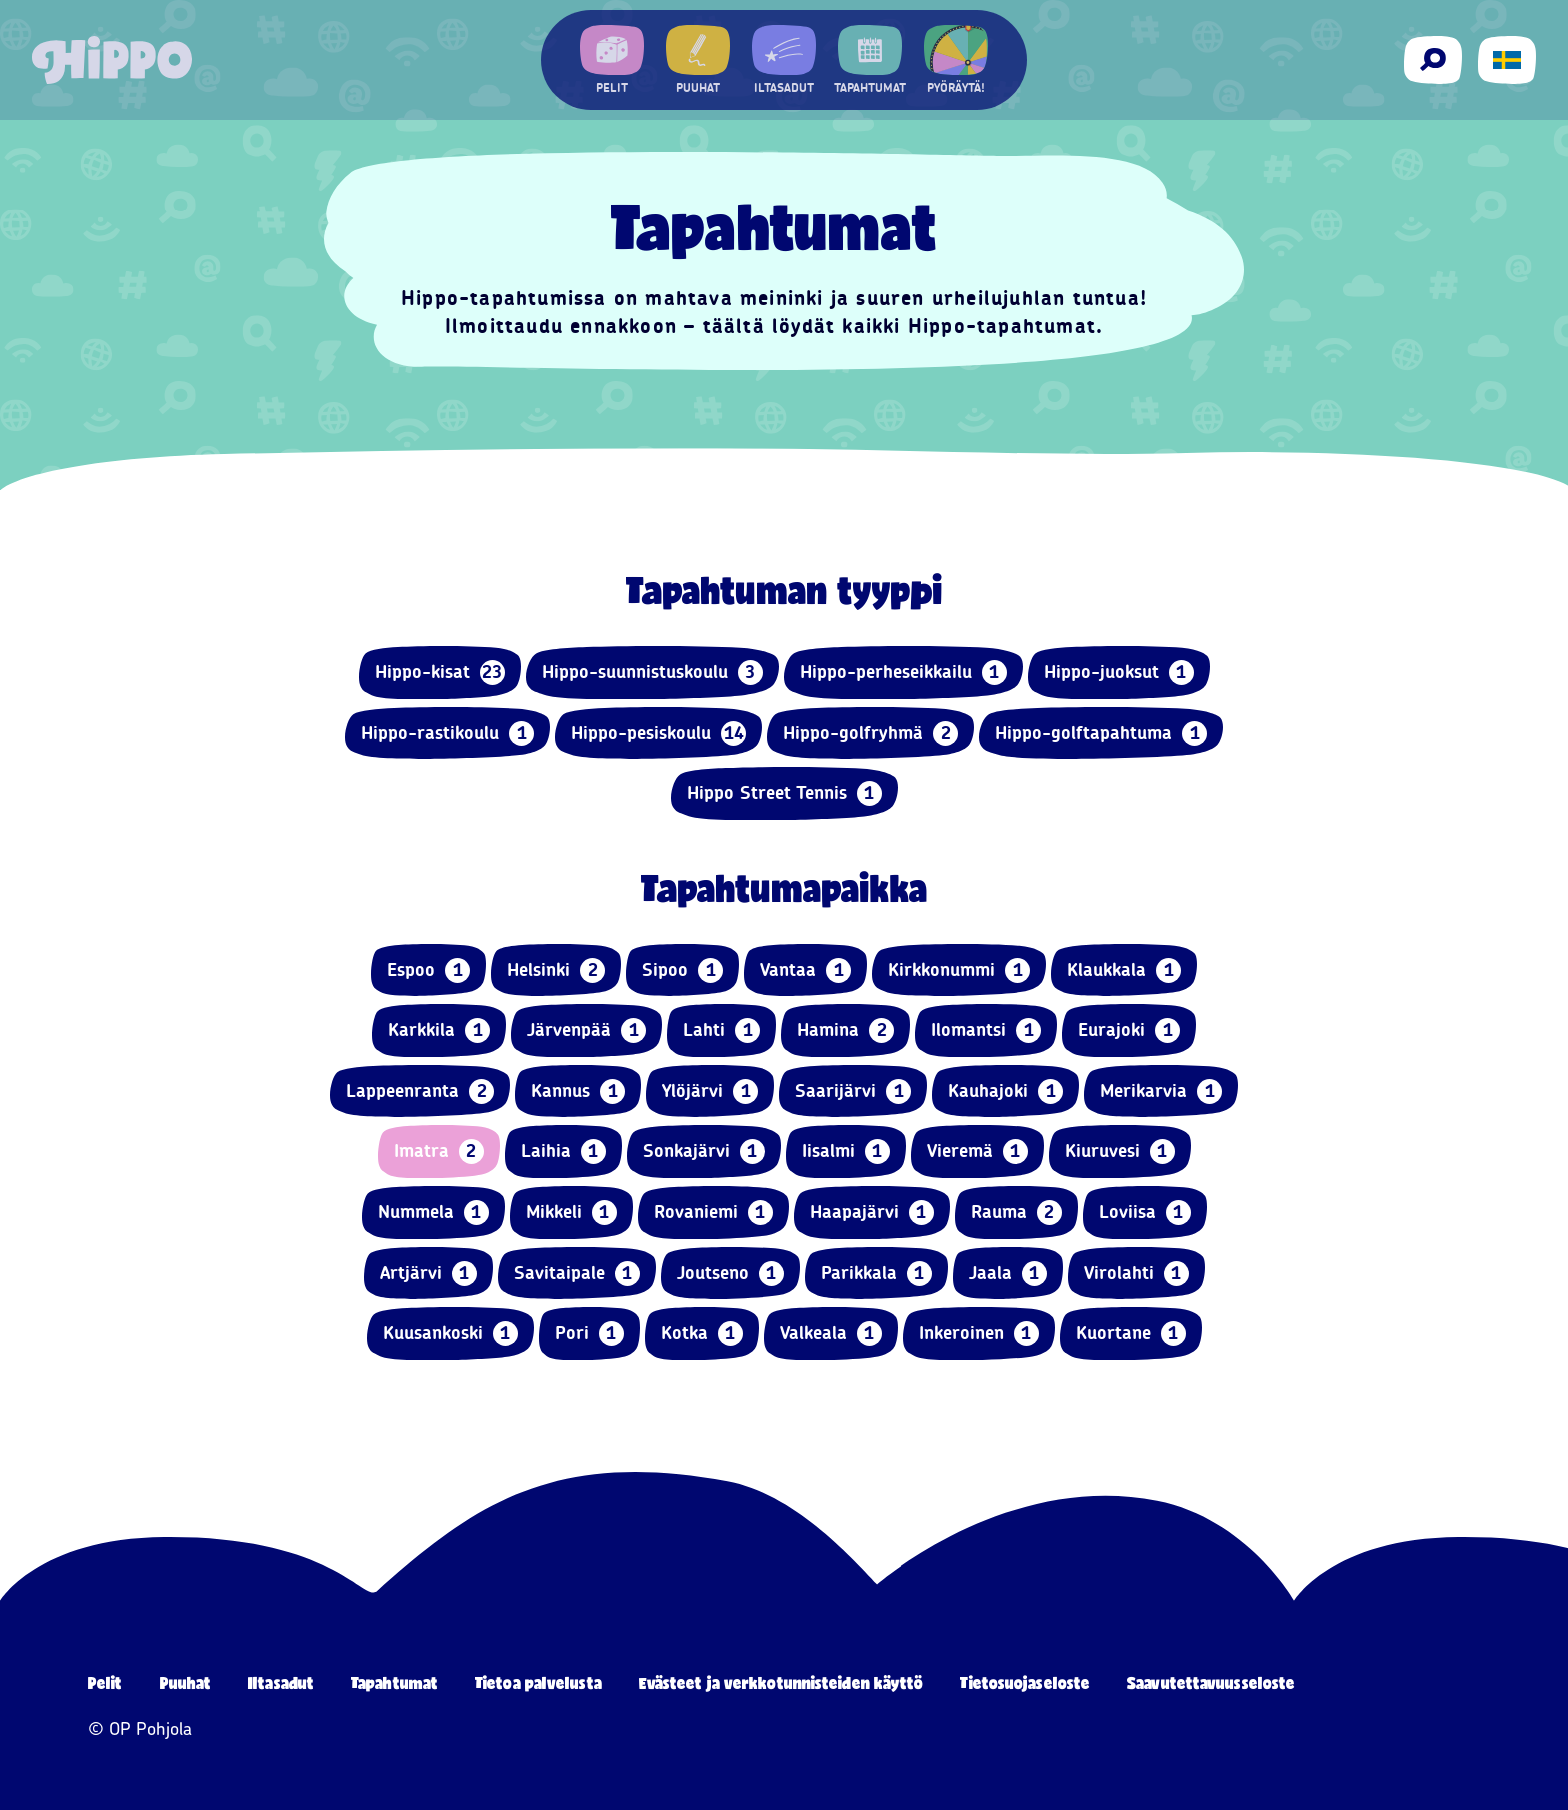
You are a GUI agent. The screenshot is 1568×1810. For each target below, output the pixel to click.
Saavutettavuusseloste (1211, 1682)
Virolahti (1136, 1273)
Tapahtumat (394, 1682)
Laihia (563, 1151)
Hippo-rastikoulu (447, 733)
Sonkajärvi (704, 1151)
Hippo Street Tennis (784, 793)
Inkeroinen (979, 1333)
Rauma (1016, 1212)
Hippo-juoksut (1119, 672)
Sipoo (682, 970)
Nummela (433, 1212)
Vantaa (805, 970)
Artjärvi (428, 1273)
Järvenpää (586, 1030)
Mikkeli (571, 1212)
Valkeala (831, 1333)
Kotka (702, 1333)
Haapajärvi (872, 1212)
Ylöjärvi (710, 1091)
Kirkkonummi (959, 970)
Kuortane (1131, 1333)
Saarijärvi (853, 1091)
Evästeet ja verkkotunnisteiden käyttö (781, 1682)
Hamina (845, 1030)
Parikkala (876, 1273)
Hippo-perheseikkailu (903, 672)
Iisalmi (846, 1151)
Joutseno (730, 1273)
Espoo (428, 970)
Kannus (578, 1091)
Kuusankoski (450, 1333)
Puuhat (186, 1682)
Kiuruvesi (1120, 1151)
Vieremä (977, 1151)
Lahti (721, 1030)
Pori (589, 1333)
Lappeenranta (420, 1091)
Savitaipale (577, 1273)
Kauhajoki (1005, 1091)
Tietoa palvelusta (538, 1682)
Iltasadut (281, 1682)
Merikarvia (1161, 1091)
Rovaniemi (713, 1212)
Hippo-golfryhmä (870, 733)
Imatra (439, 1151)
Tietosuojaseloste (1025, 1682)
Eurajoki (1129, 1030)
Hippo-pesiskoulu (658, 733)
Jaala (1008, 1273)
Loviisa (1145, 1212)
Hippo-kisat (440, 672)
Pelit (105, 1682)
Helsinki (556, 970)
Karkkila (439, 1030)
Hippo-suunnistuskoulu (652, 672)
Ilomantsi (986, 1030)
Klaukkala (1124, 970)
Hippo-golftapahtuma (1101, 733)
